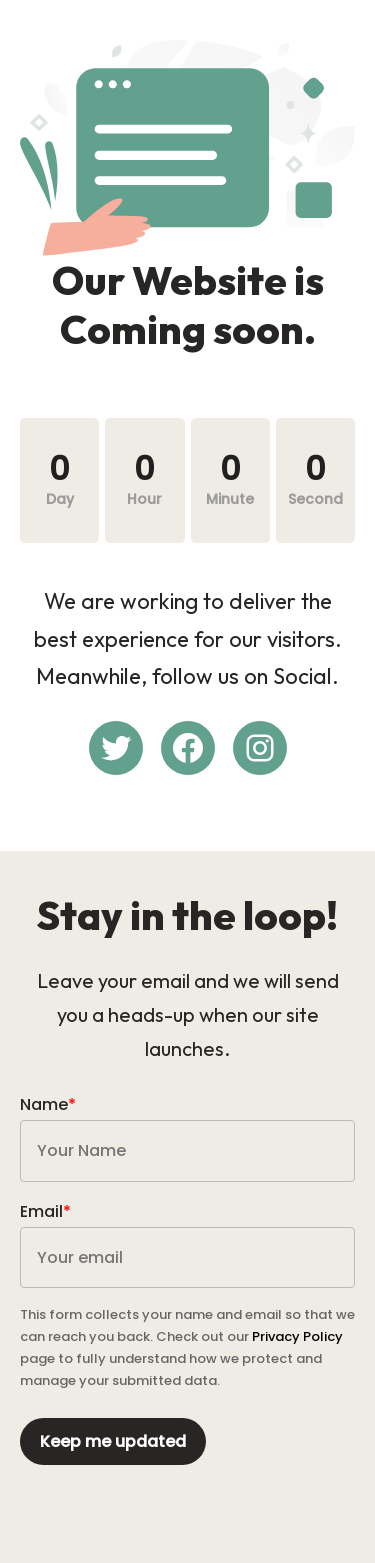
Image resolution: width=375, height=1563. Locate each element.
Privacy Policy (297, 1336)
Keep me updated (113, 1441)
